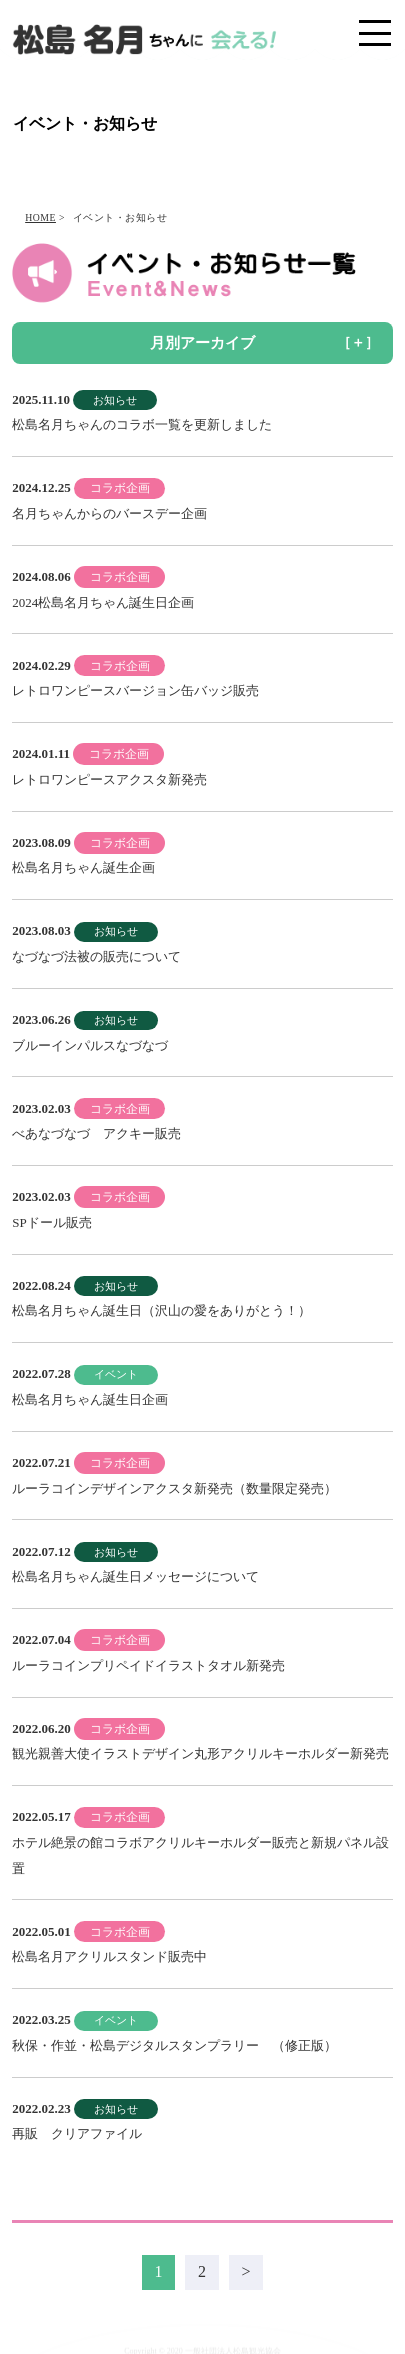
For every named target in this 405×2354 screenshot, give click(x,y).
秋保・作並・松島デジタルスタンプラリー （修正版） (174, 2045)
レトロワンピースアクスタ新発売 (109, 779)
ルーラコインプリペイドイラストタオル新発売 (148, 1665)
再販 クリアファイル (77, 2133)
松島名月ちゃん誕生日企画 (90, 1399)
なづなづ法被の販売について (96, 956)
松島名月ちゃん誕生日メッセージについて (135, 1576)
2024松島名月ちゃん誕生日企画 (103, 602)
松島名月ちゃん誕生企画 (83, 867)
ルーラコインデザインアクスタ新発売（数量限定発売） (174, 1488)
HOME (40, 217)
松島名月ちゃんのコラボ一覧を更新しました (142, 424)
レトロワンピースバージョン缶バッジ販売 (135, 690)
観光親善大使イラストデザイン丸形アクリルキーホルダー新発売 (200, 1753)
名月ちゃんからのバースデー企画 (109, 513)
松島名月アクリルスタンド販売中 (109, 1956)
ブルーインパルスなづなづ (90, 1045)
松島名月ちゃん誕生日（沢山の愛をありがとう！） (161, 1310)
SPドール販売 (51, 1222)
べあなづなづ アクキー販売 (96, 1133)
